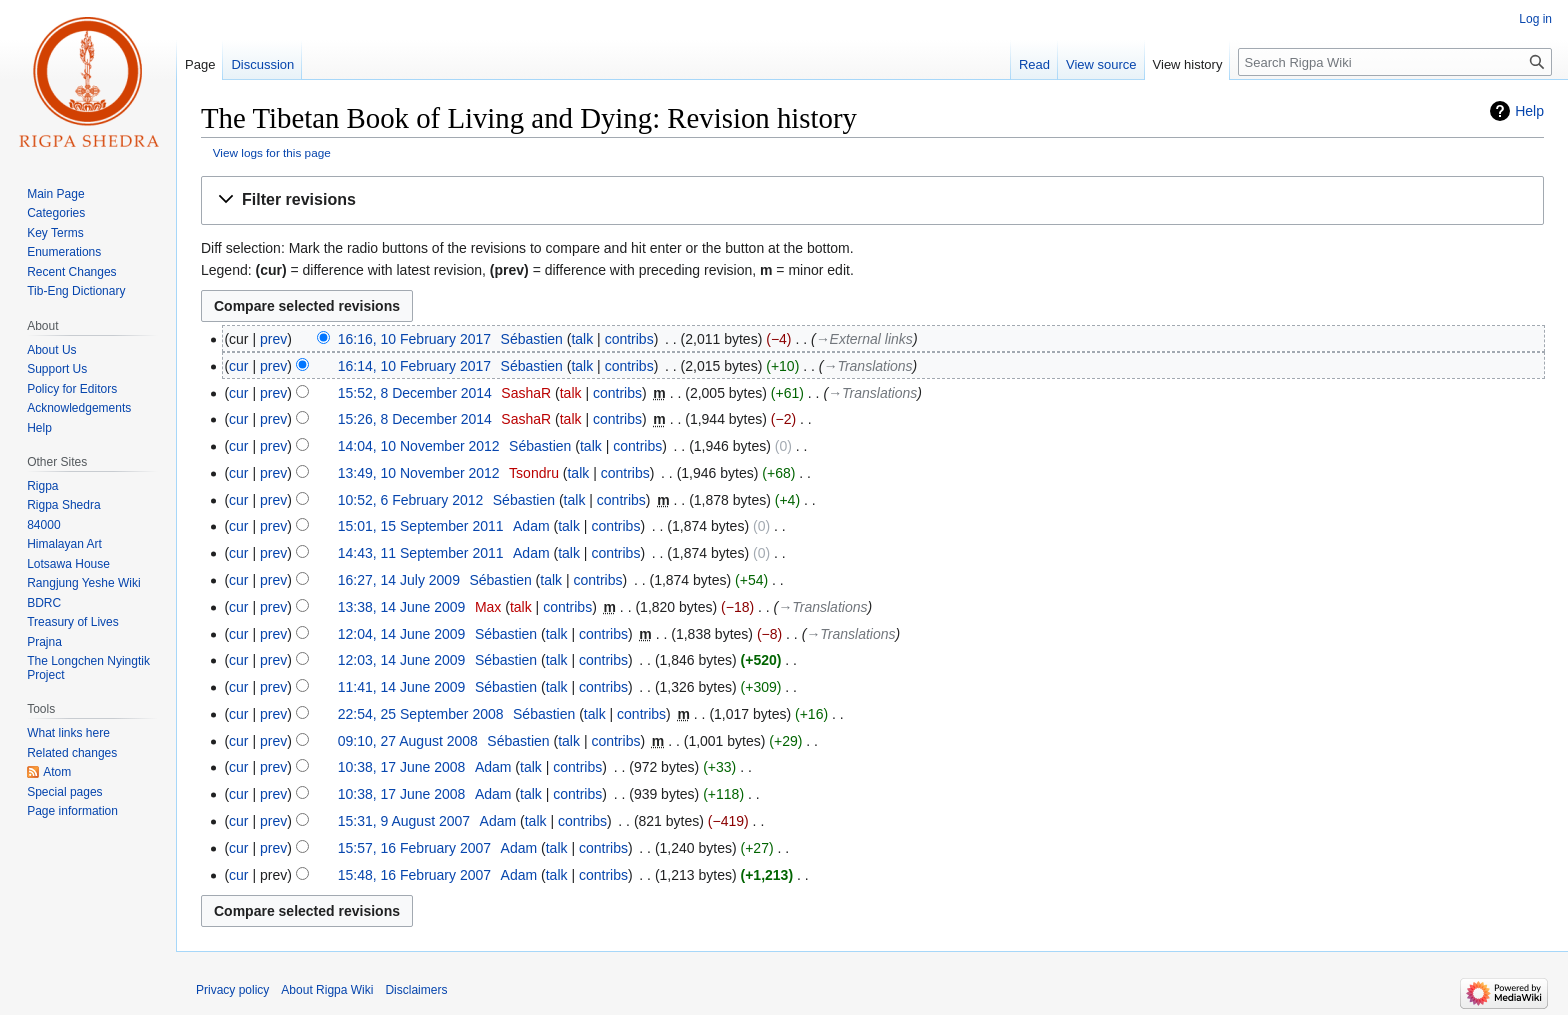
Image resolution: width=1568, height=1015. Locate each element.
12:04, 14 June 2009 (402, 634)
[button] (872, 200)
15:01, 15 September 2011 (421, 526)
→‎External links (864, 339)
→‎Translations (867, 366)
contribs (629, 339)
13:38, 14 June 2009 (402, 607)
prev (273, 339)
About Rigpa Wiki (327, 990)
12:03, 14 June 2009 (402, 660)
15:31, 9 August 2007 (404, 821)
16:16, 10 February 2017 (414, 339)
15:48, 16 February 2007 (414, 875)
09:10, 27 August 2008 (408, 741)
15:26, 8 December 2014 (415, 419)
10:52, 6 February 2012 (411, 500)
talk (582, 339)
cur (238, 366)
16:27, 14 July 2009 (399, 580)
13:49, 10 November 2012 (419, 473)
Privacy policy (232, 990)
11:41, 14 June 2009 (402, 687)
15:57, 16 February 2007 (414, 848)
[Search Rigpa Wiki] (1395, 62)
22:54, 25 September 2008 (421, 714)
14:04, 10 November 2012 (419, 446)
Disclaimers (416, 990)
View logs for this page (272, 152)
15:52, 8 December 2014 (415, 393)
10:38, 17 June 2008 (402, 767)
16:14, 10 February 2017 (414, 366)
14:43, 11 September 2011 (421, 553)
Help (1529, 111)
